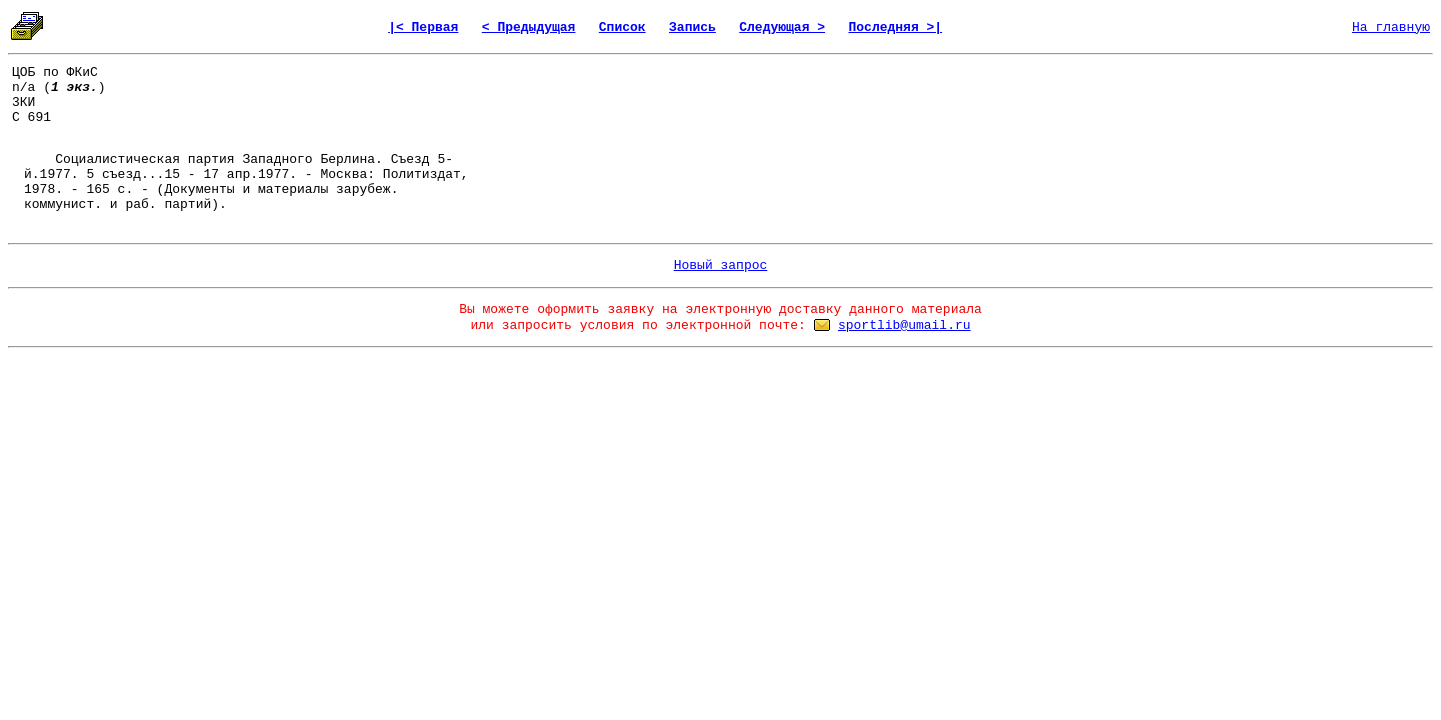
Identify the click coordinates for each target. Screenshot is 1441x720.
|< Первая (423, 27)
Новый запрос (721, 265)
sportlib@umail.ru (904, 325)
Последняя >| (895, 27)
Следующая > (782, 27)
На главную (1391, 27)
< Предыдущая (529, 27)
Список (622, 27)
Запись (692, 27)
